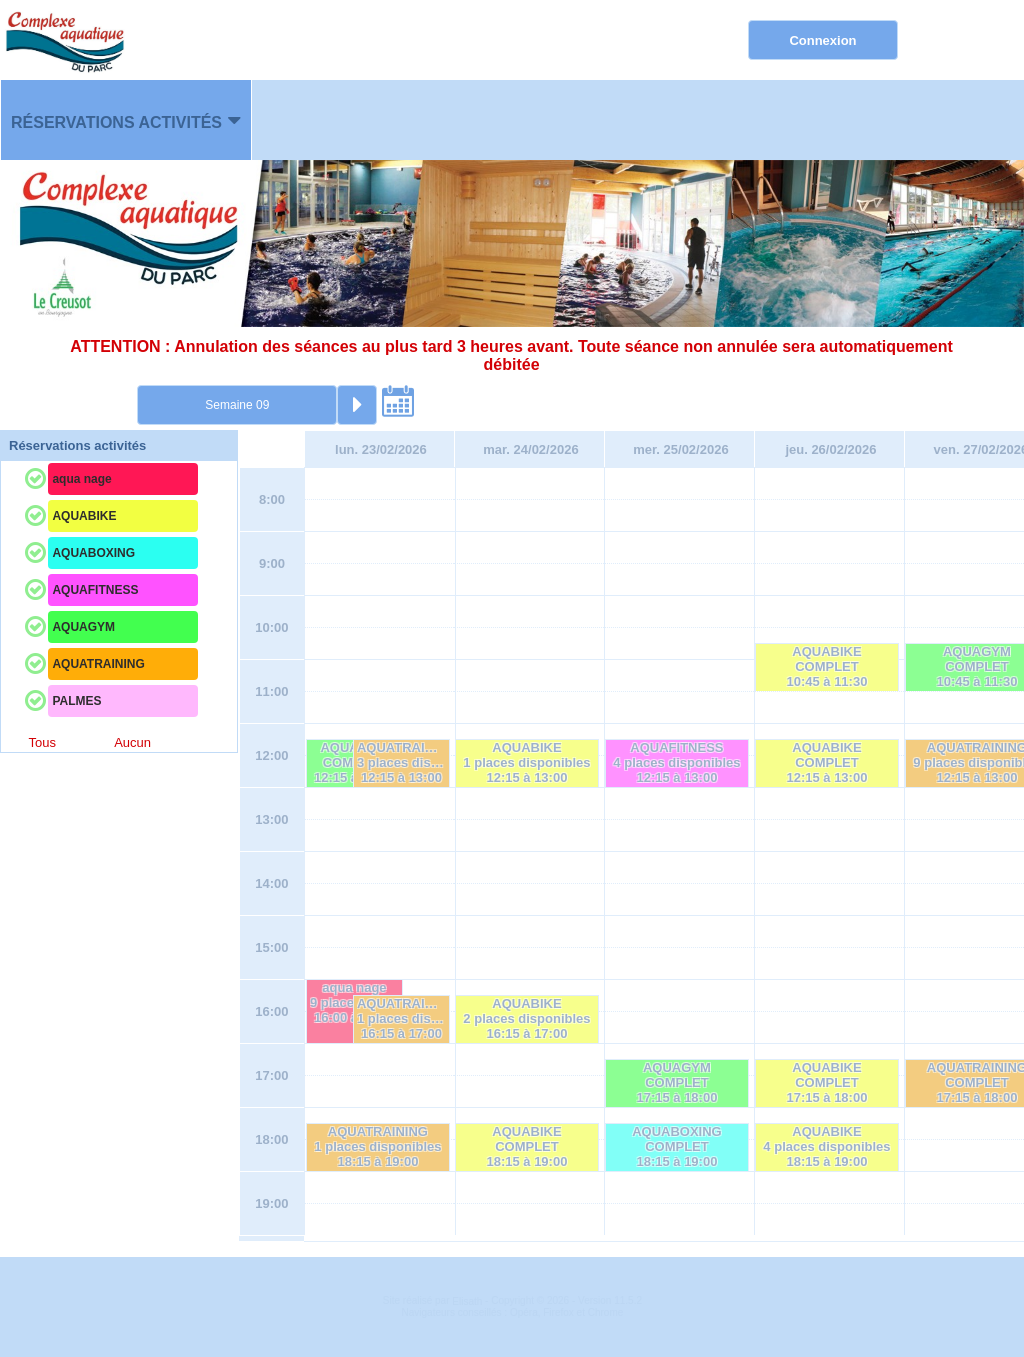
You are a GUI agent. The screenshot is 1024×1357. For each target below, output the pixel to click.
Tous (41, 742)
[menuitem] (126, 120)
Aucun (132, 742)
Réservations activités (116, 122)
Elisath (468, 1301)
